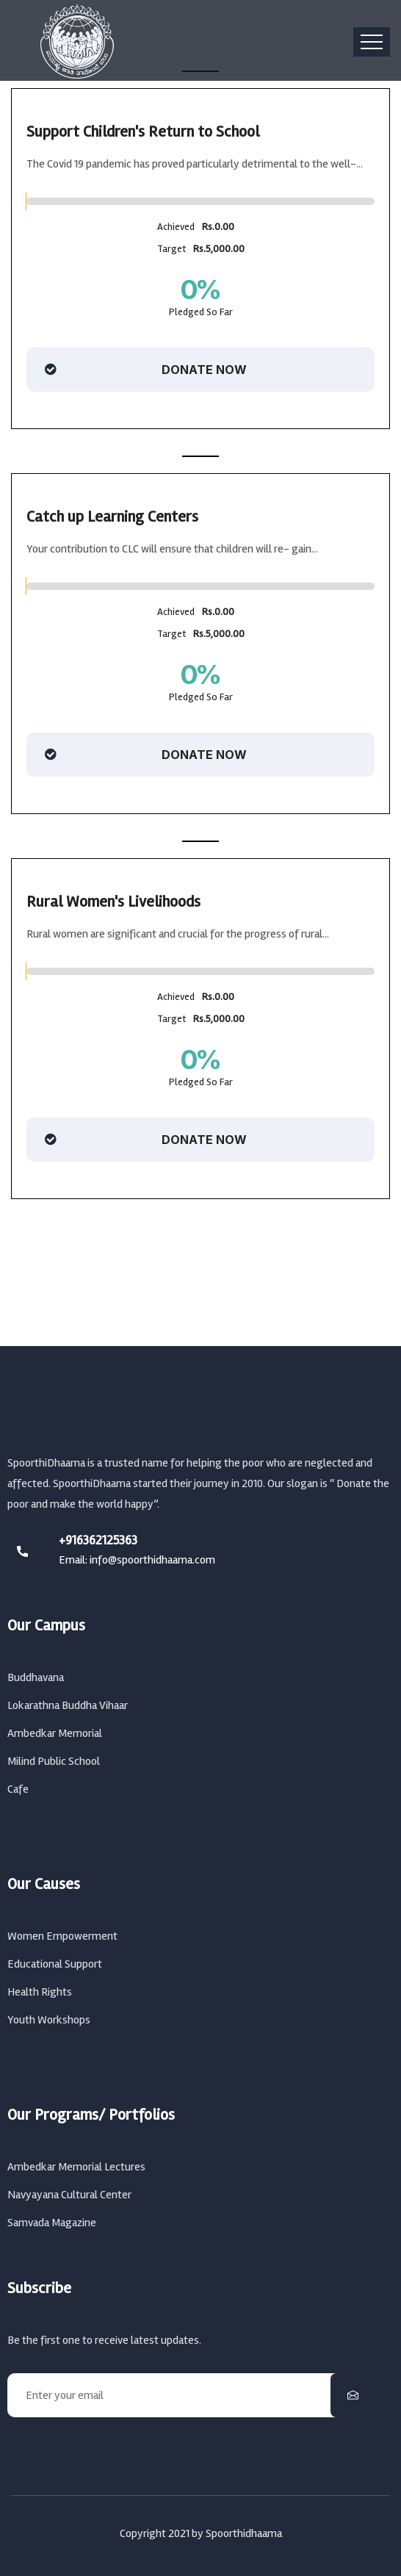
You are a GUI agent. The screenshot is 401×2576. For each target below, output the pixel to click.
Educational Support (54, 1964)
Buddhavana (35, 1677)
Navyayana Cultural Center (69, 2194)
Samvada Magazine (51, 2222)
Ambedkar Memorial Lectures (76, 2166)
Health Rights (39, 1992)
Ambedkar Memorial (54, 1733)
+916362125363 (98, 1540)
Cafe (18, 1789)
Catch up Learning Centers (112, 516)
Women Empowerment (62, 1936)
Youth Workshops (48, 2019)
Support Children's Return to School (142, 131)
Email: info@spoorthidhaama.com (137, 1560)
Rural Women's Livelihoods (113, 901)
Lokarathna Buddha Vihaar (67, 1705)
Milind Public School (53, 1761)
